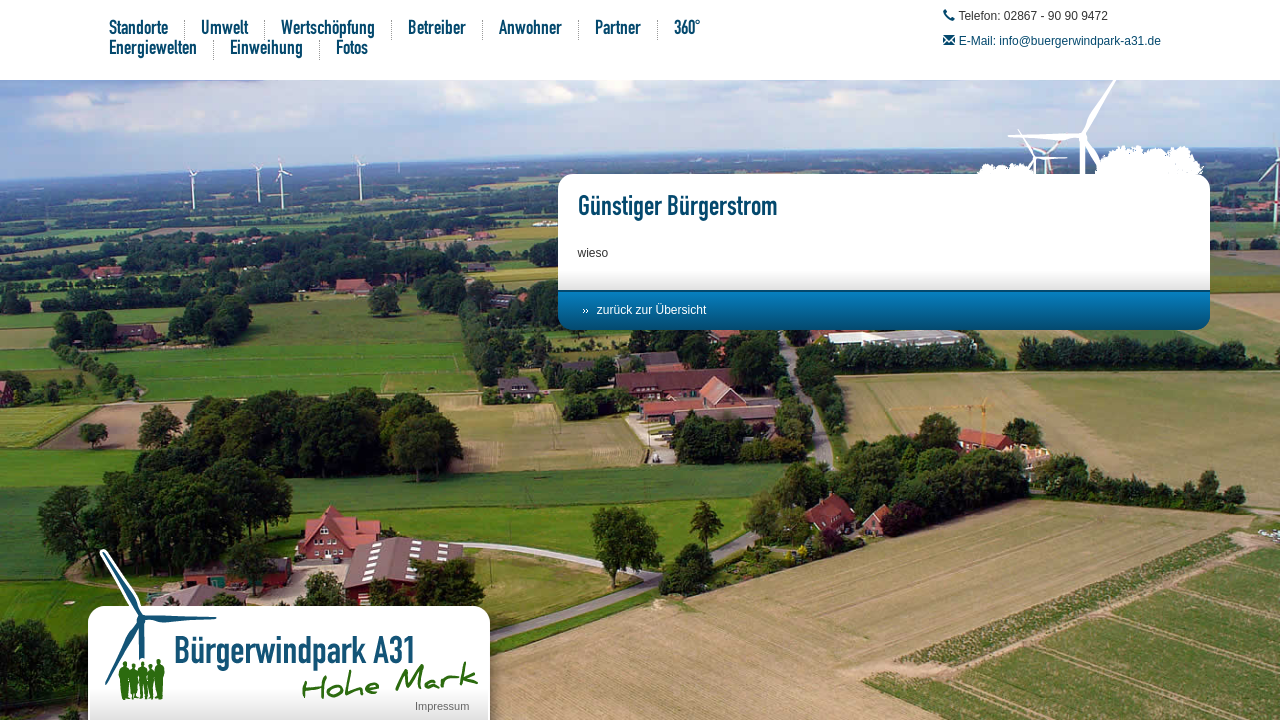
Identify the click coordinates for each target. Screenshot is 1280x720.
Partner (618, 30)
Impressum (442, 706)
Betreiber (437, 30)
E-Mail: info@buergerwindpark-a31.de (1060, 41)
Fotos (352, 50)
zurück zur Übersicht (651, 310)
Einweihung (266, 50)
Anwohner (530, 30)
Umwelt (224, 30)
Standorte (138, 30)
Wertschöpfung (328, 30)
